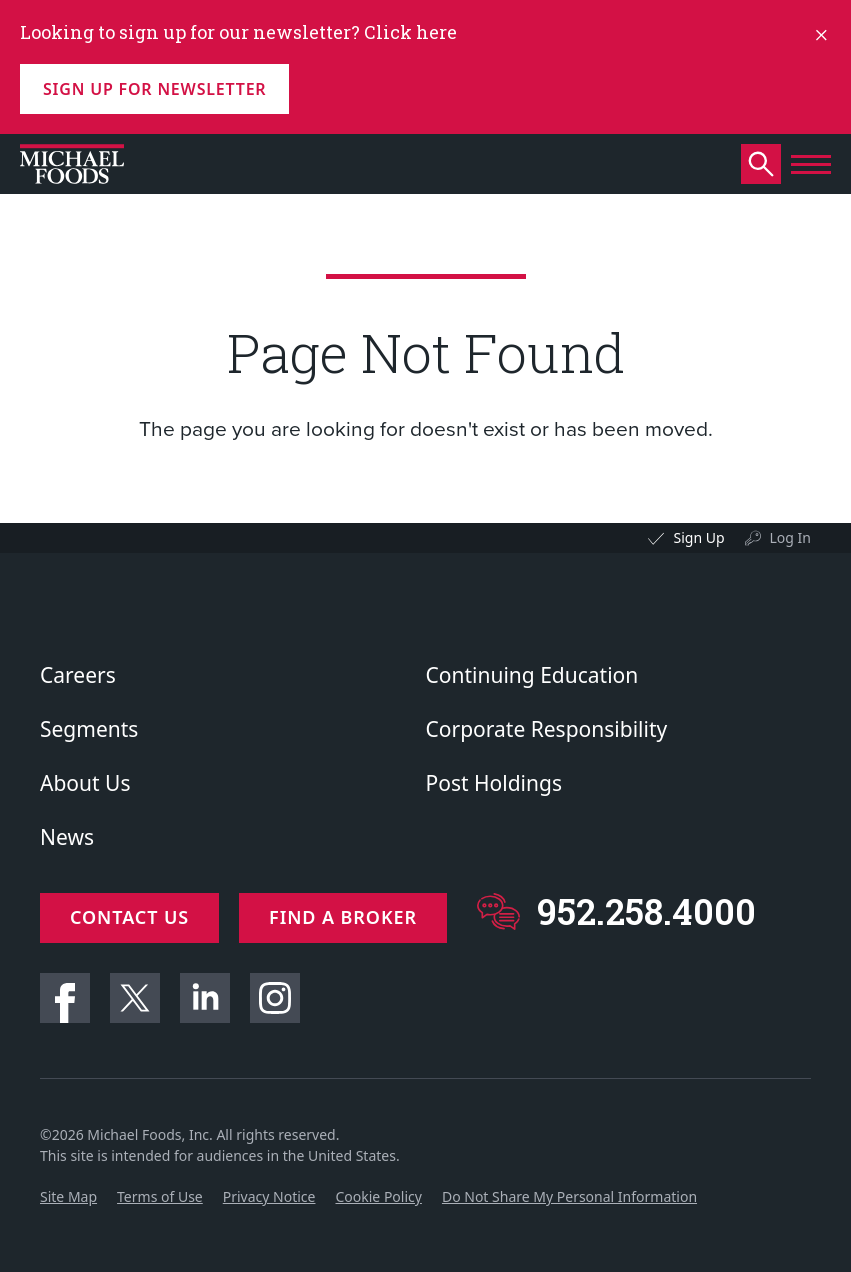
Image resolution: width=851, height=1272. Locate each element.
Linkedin (205, 998)
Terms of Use (160, 1196)
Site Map (68, 1196)
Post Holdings (494, 783)
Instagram (275, 998)
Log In (790, 537)
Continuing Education (532, 675)
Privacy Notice (269, 1196)
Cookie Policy (378, 1196)
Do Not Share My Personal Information (569, 1196)
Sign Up (698, 537)
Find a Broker (343, 917)
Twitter (135, 998)
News (67, 837)
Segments (89, 729)
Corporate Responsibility (547, 729)
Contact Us (129, 917)
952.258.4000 (646, 911)
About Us (85, 783)
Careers (78, 675)
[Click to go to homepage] (72, 164)
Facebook (65, 998)
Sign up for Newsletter (154, 89)
